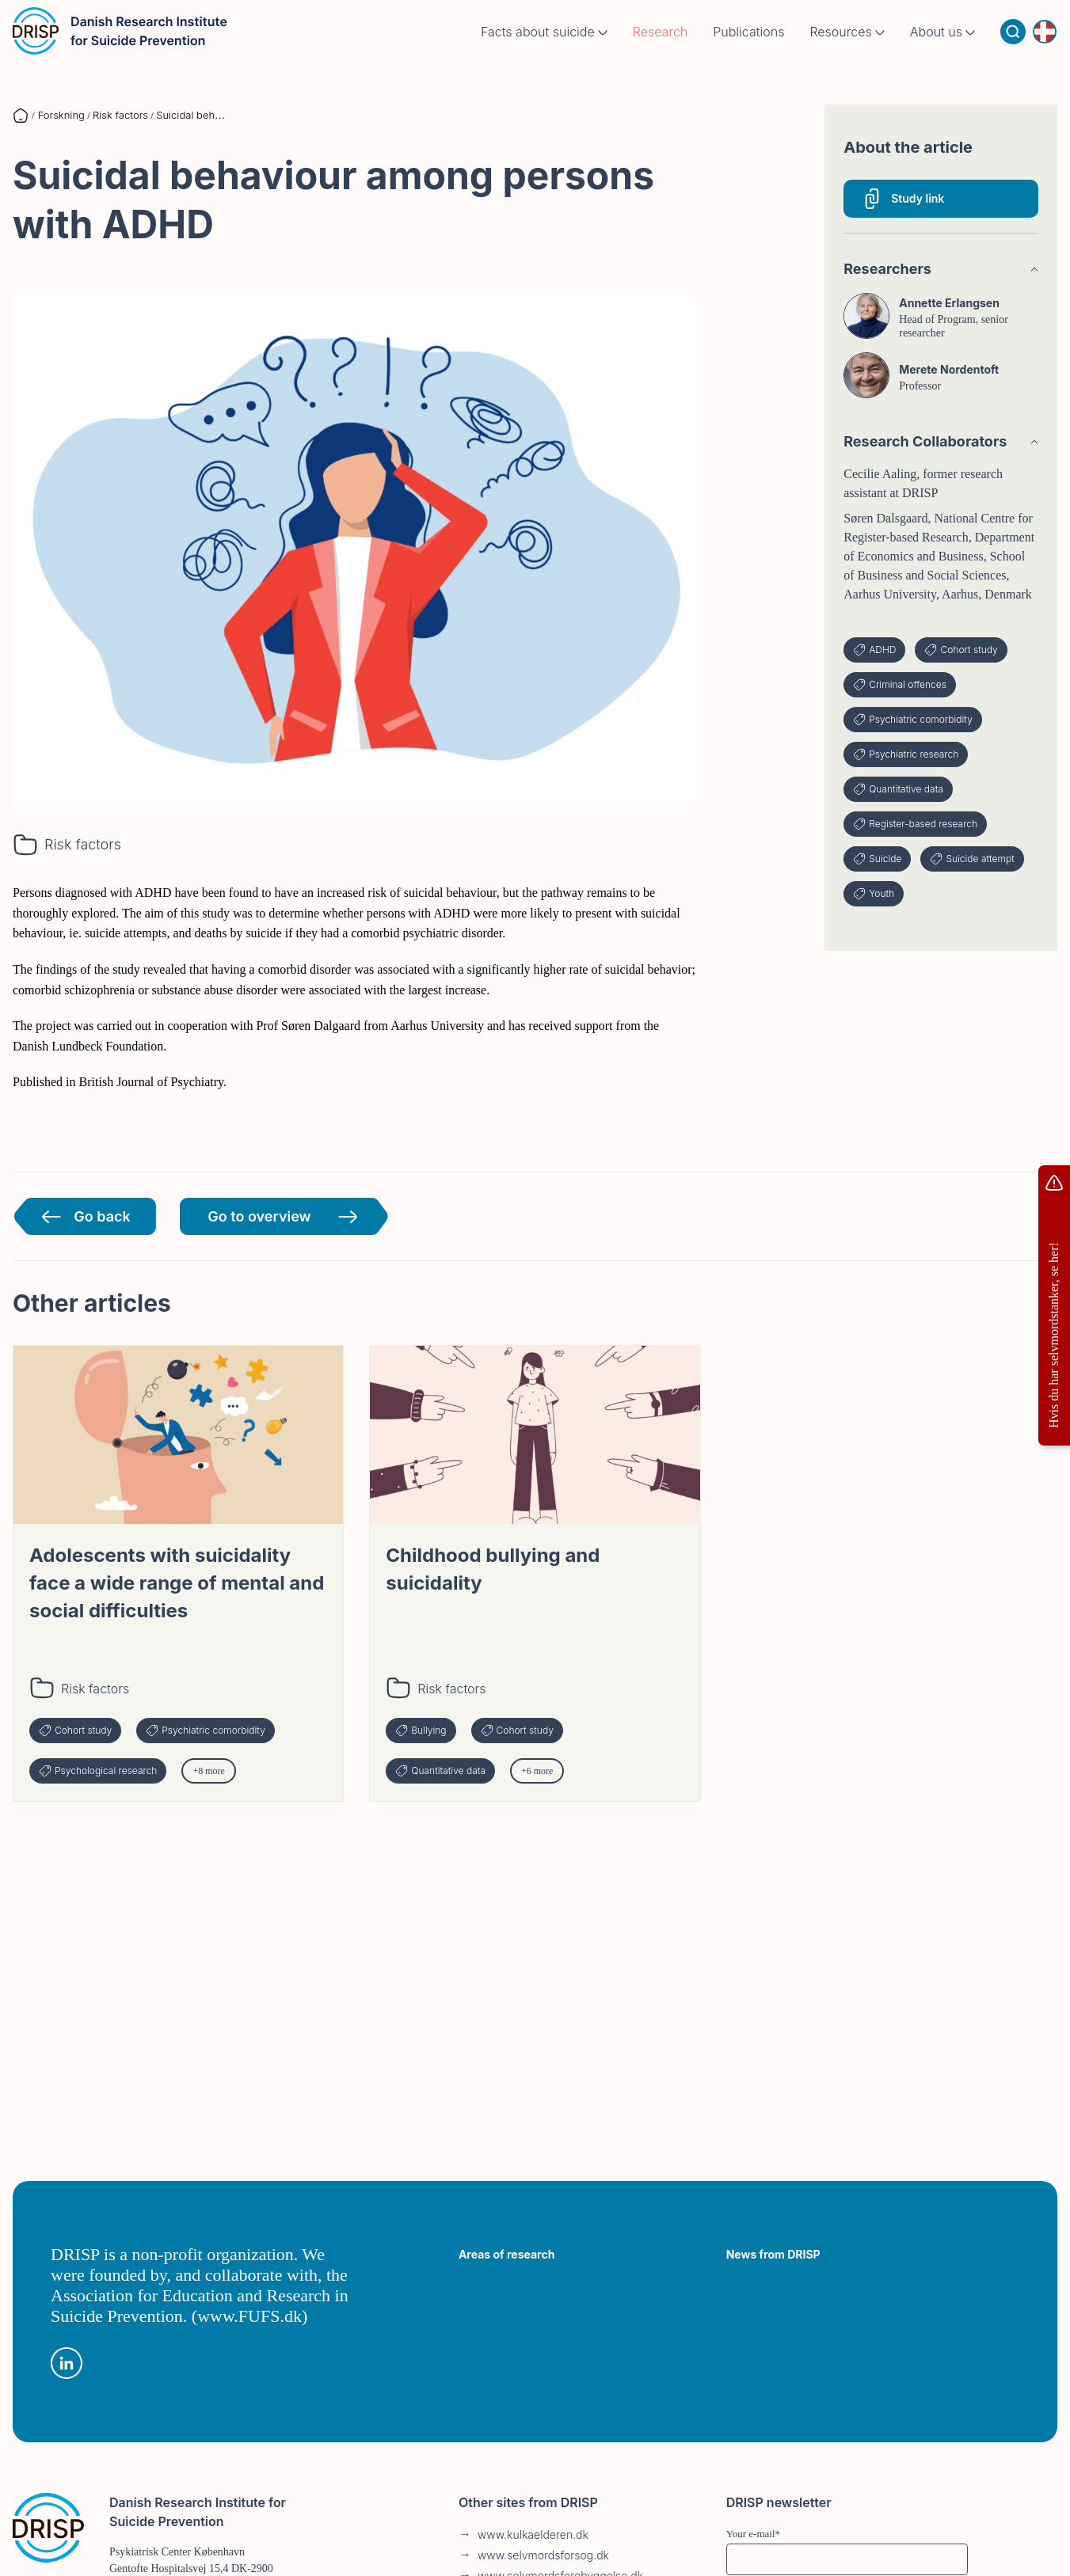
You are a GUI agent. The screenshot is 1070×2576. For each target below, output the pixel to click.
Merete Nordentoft (949, 369)
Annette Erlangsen (949, 303)
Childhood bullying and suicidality (493, 1569)
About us (942, 47)
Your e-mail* (753, 2534)
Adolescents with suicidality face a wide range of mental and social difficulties (176, 1583)
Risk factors (82, 844)
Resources (846, 47)
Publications (748, 47)
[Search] (1013, 46)
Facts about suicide (544, 47)
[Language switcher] (1044, 46)
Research (660, 47)
